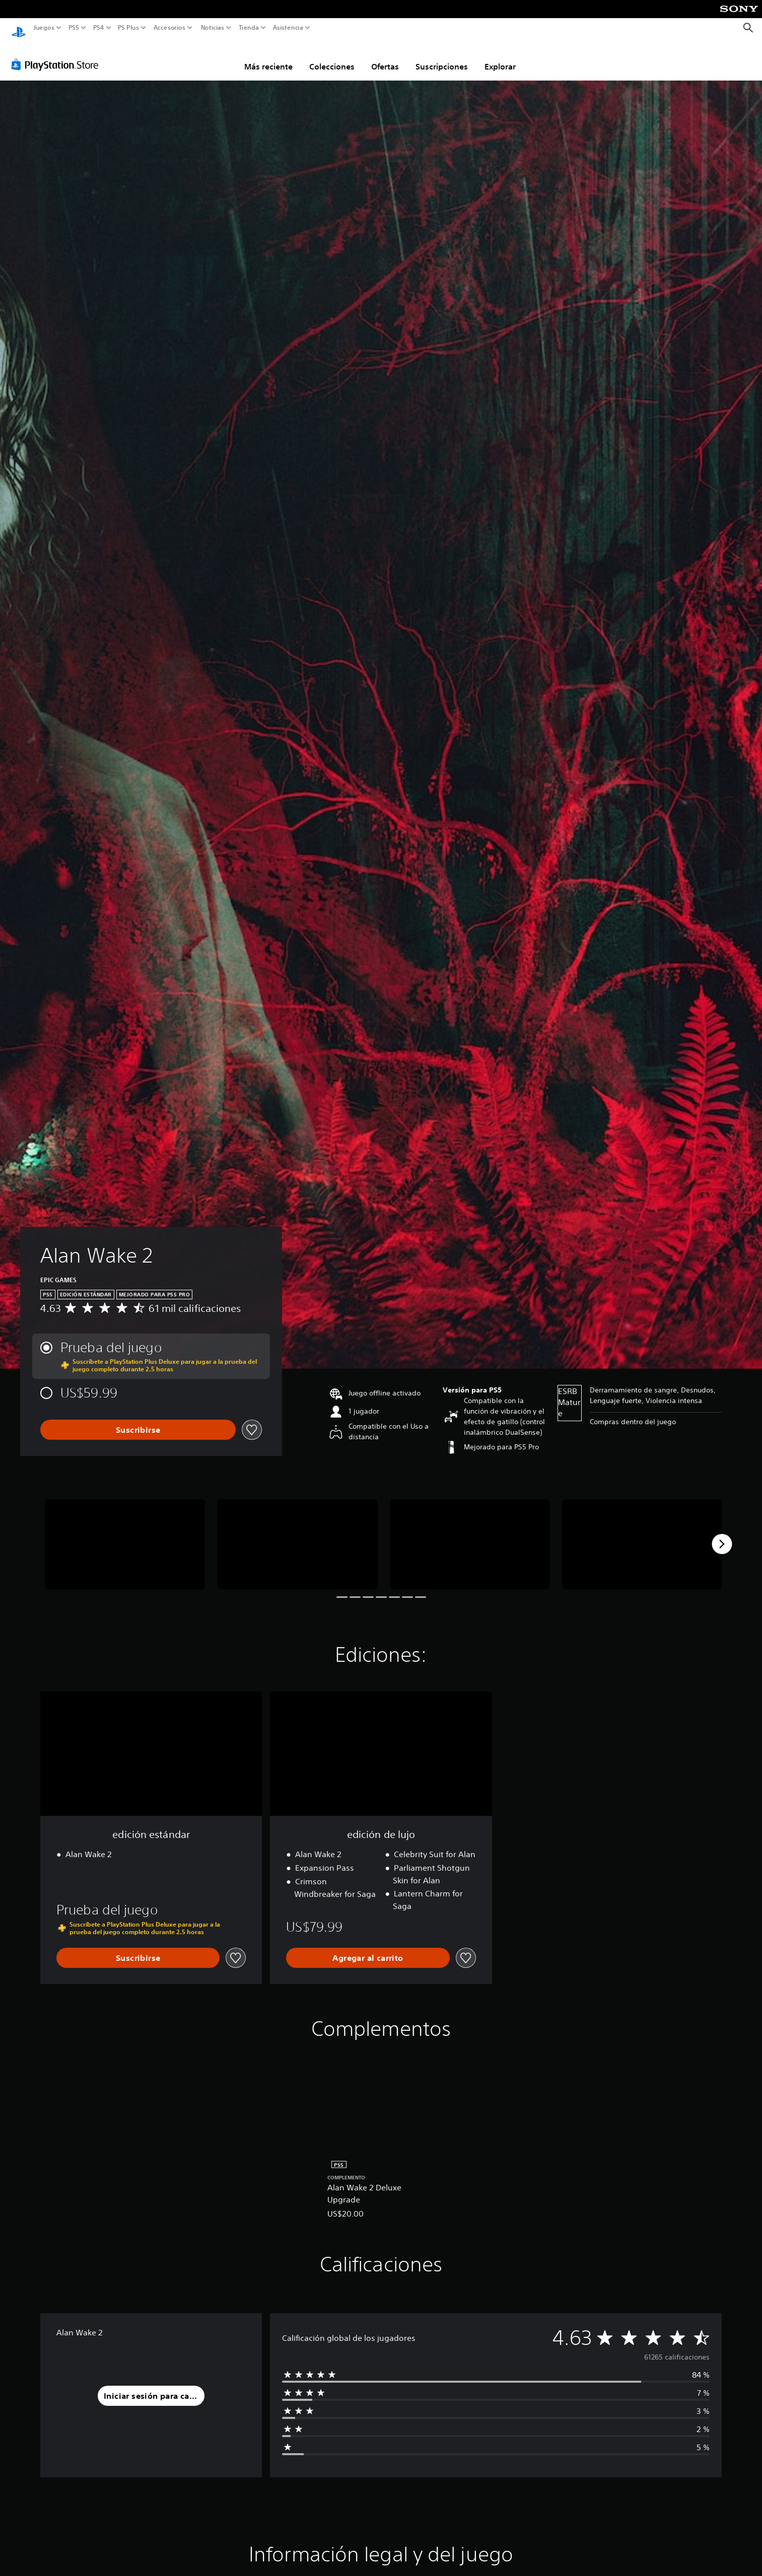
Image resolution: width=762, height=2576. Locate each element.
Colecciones (332, 57)
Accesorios (169, 28)
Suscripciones (441, 57)
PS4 (98, 28)
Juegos (44, 28)
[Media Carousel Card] (125, 1535)
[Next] (722, 1534)
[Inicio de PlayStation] (18, 28)
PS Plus (127, 28)
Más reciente (268, 57)
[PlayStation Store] (57, 55)
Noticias (212, 28)
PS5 (73, 28)
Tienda (248, 28)
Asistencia (288, 28)
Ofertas (385, 57)
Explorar (500, 57)
